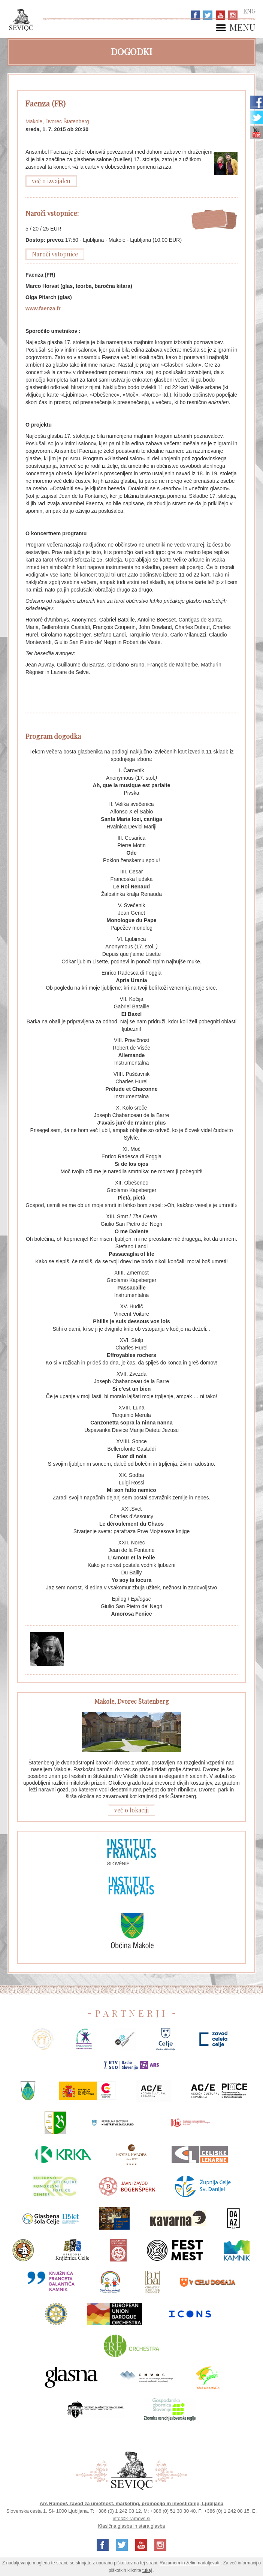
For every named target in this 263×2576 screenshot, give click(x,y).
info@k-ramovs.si (132, 2518)
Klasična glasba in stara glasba (131, 2526)
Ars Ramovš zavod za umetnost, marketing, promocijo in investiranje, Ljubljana (132, 2503)
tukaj (147, 2570)
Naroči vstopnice (55, 254)
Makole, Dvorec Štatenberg (57, 121)
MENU (242, 27)
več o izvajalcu (51, 181)
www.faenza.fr (43, 309)
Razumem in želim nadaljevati (189, 2563)
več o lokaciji (131, 1810)
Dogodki (131, 51)
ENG (249, 11)
